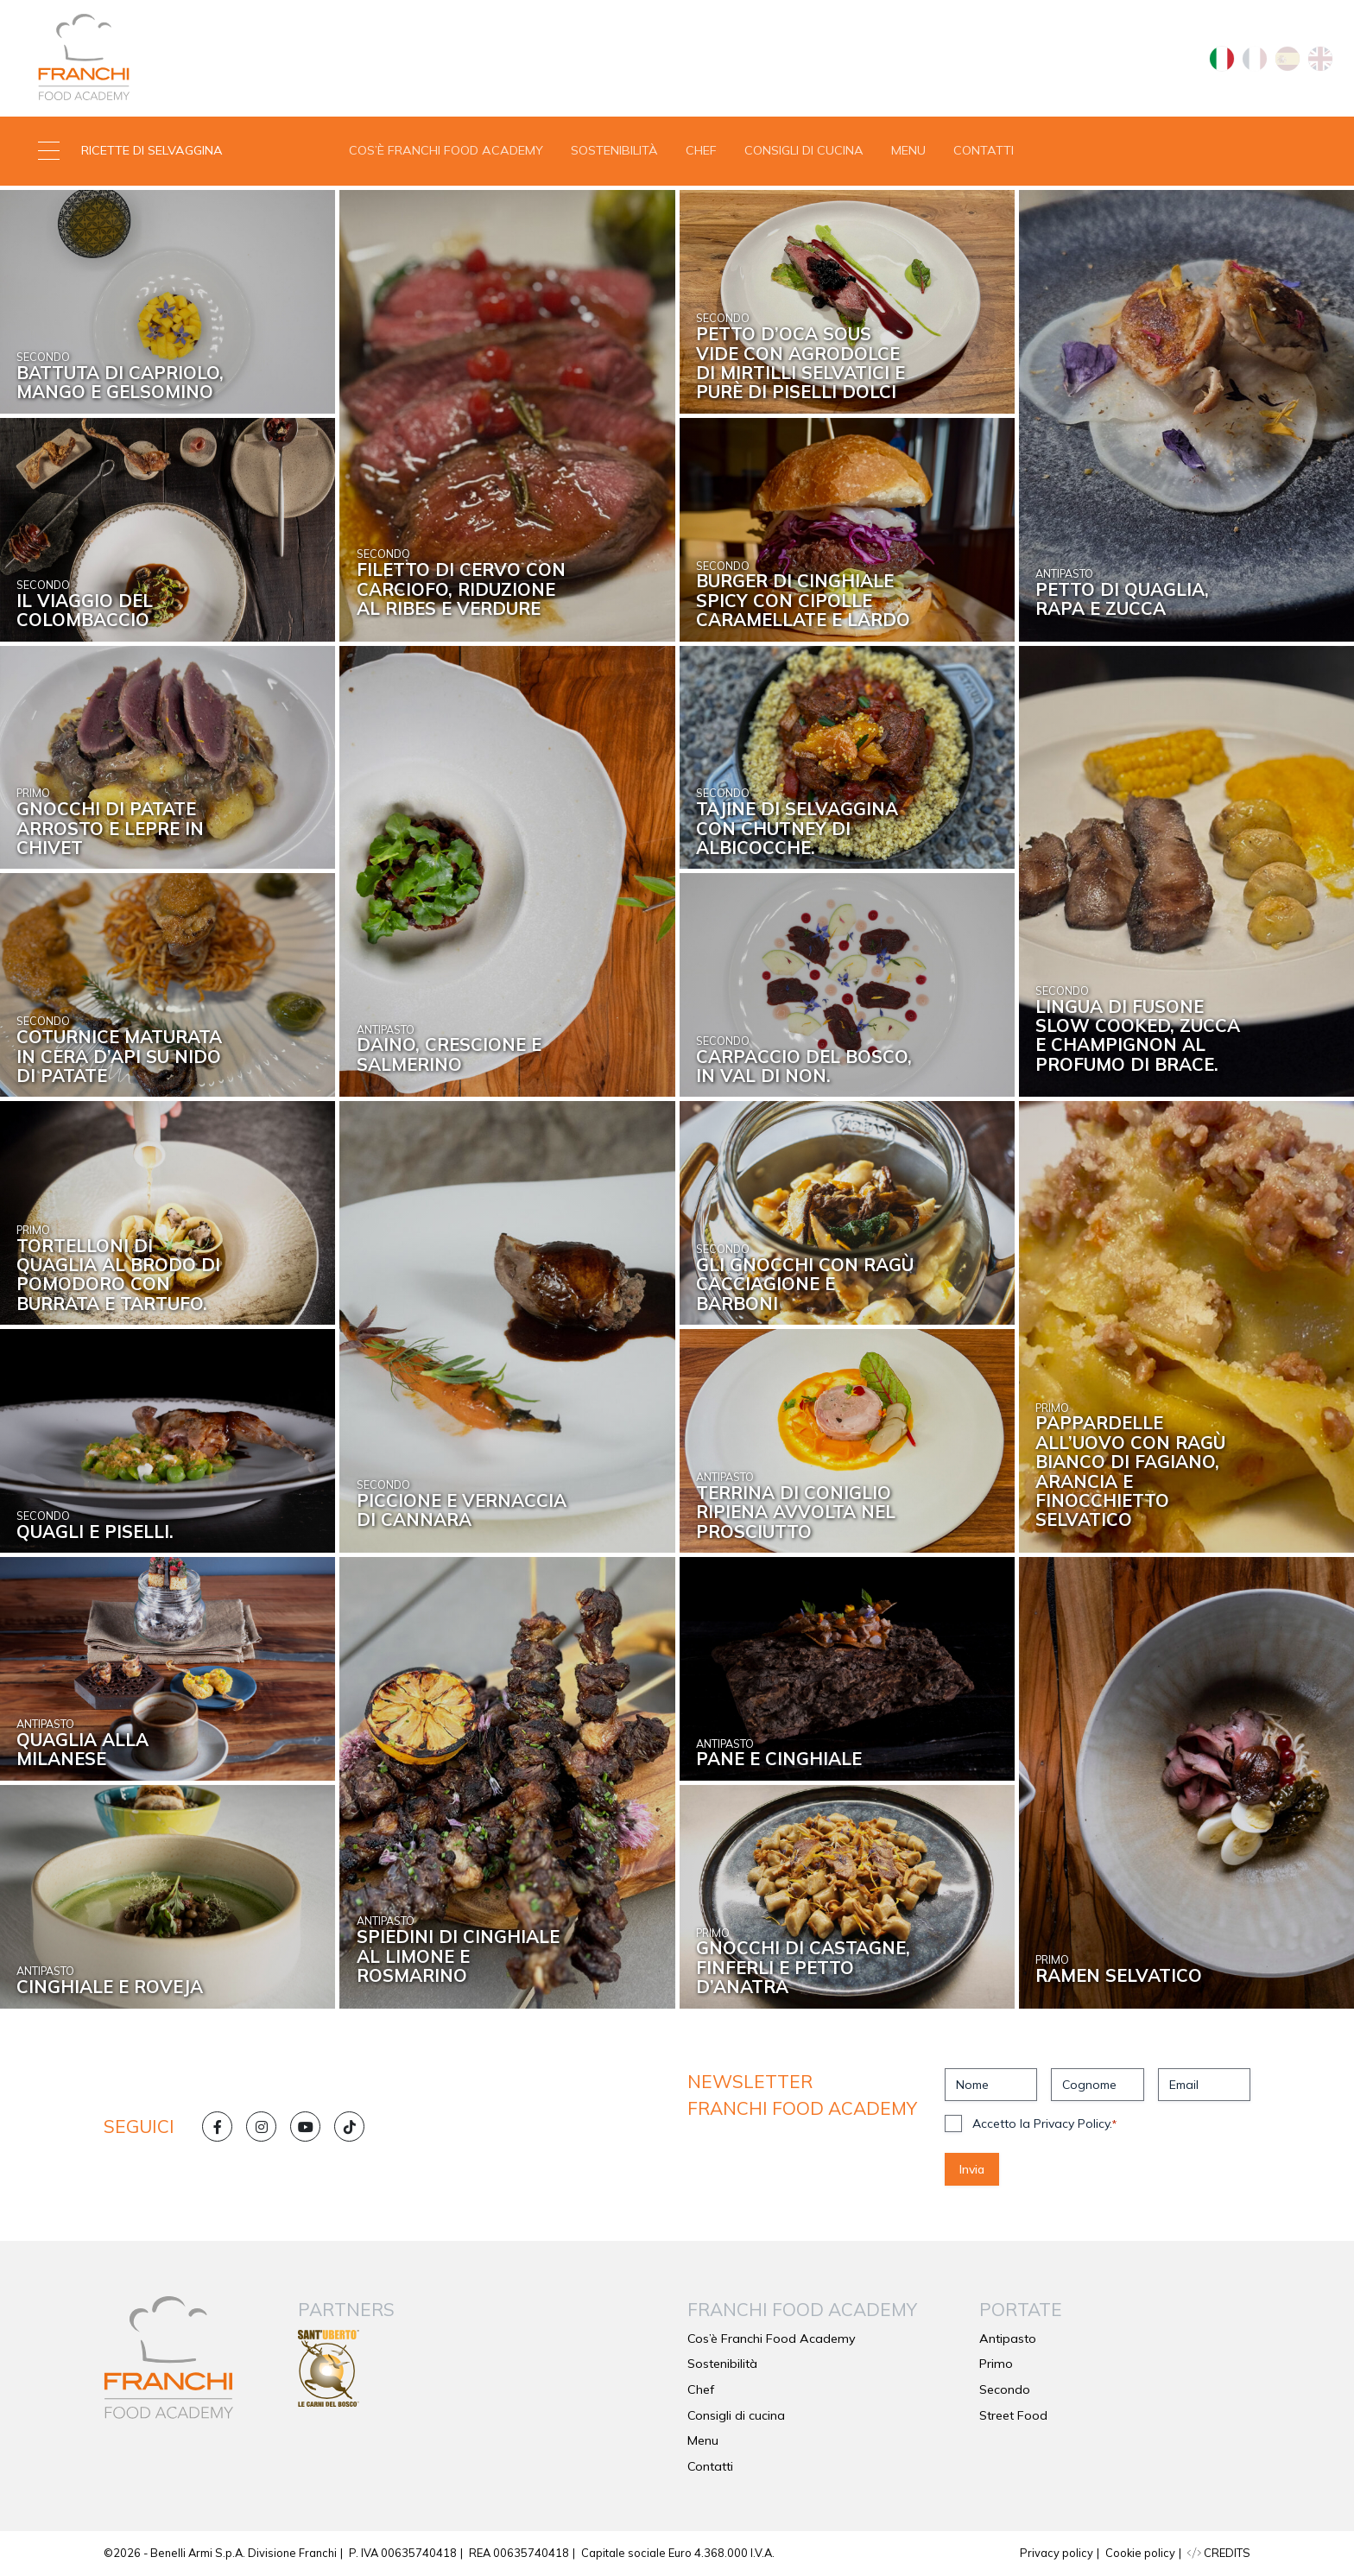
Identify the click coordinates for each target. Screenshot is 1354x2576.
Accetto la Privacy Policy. (1044, 2123)
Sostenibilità (614, 150)
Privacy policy (1056, 2553)
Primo (996, 2363)
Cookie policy (1140, 2553)
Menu (908, 150)
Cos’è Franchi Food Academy (446, 150)
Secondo (1004, 2389)
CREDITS (1218, 2553)
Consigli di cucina (804, 150)
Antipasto (1007, 2338)
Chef (701, 150)
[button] (169, 151)
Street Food (1013, 2415)
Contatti (983, 150)
